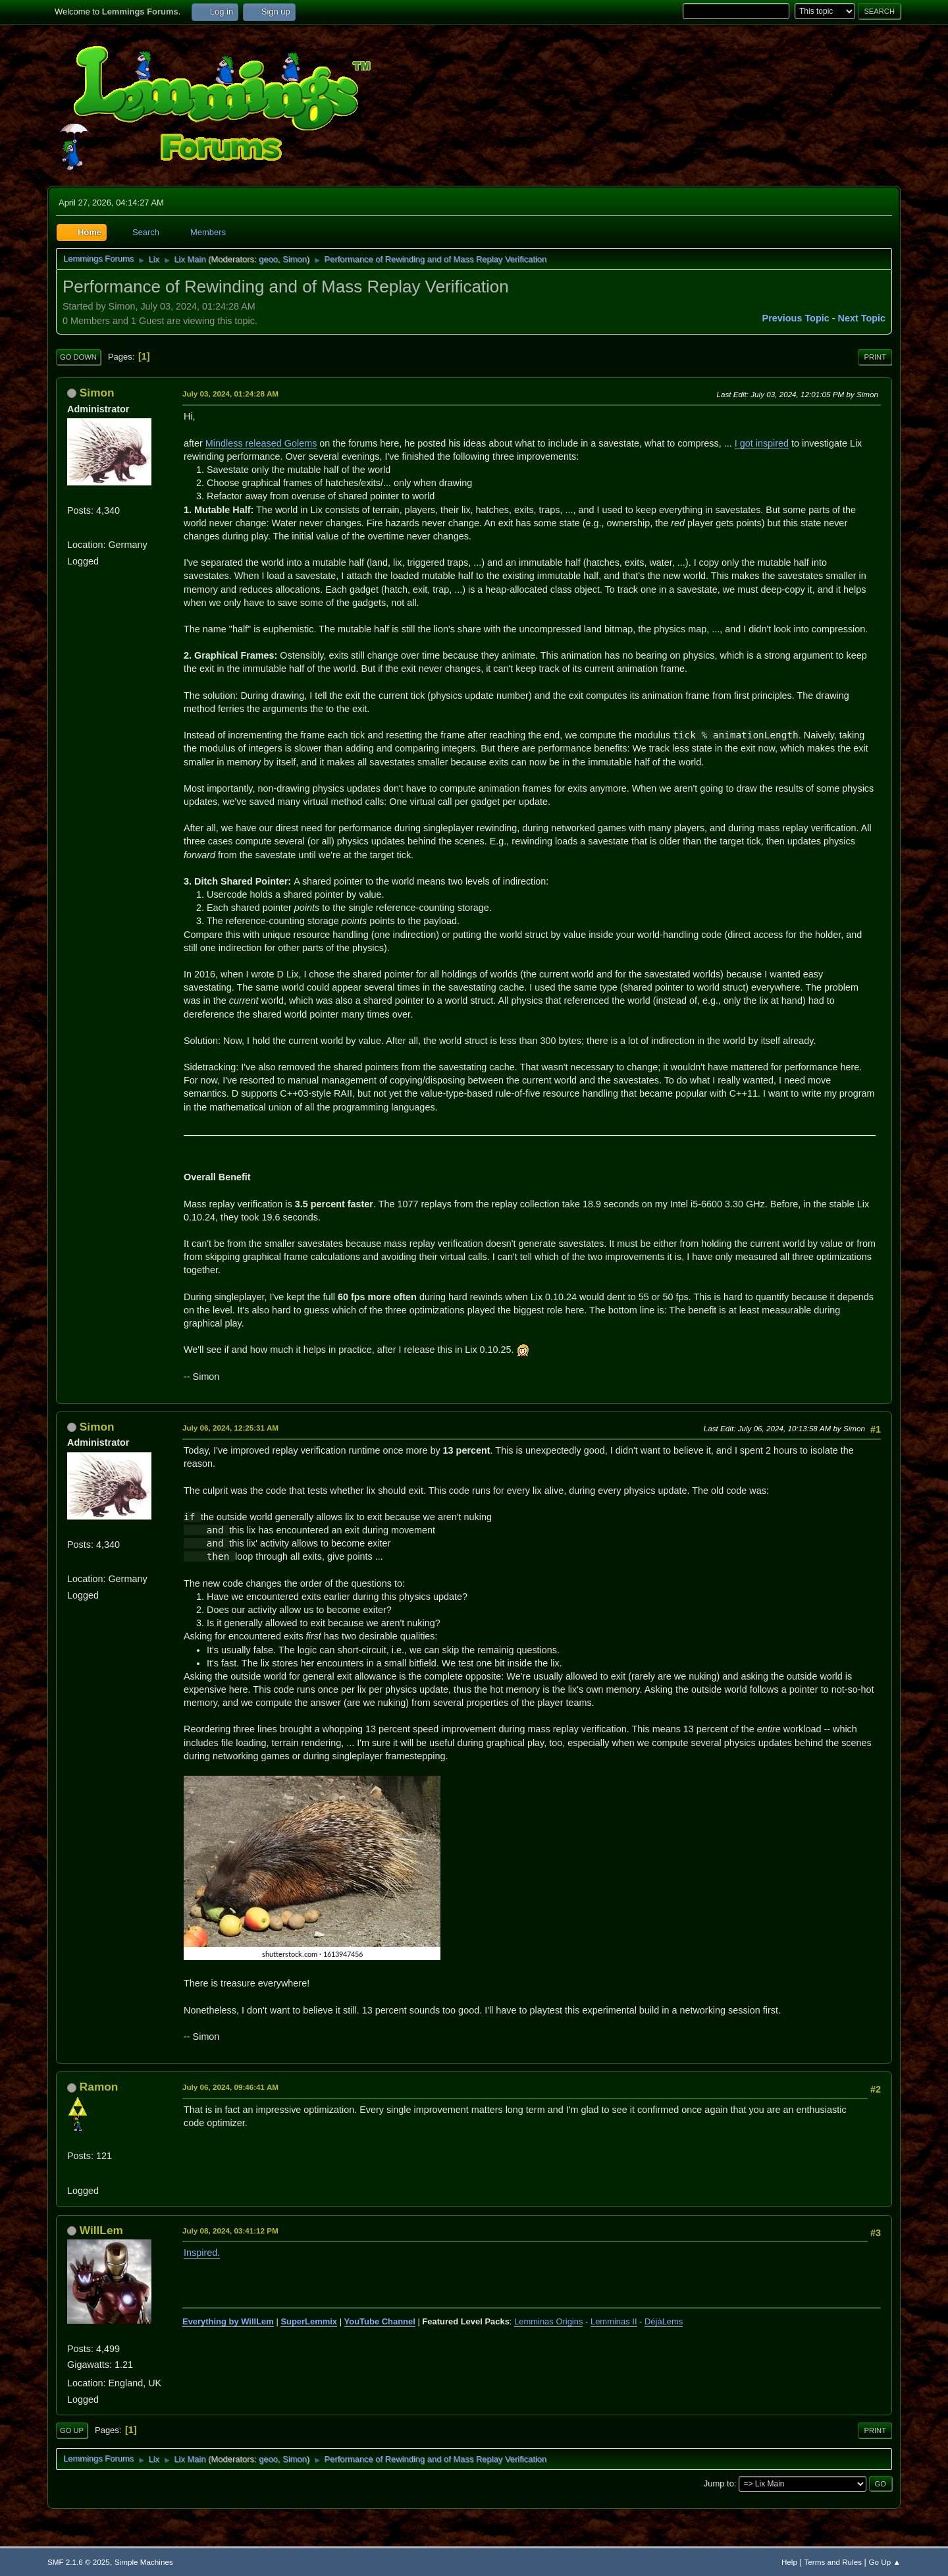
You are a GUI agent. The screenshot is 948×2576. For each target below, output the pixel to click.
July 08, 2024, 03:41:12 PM (230, 2230)
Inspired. (202, 2252)
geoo (268, 259)
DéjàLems (664, 2321)
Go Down (78, 357)
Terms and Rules (833, 2562)
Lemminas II (614, 2321)
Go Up (72, 2430)
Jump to (719, 2483)
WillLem (101, 2230)
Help (789, 2562)
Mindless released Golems (261, 443)
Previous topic (796, 318)
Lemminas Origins (548, 2321)
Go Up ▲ (885, 2562)
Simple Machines (144, 2562)
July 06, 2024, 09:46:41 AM (230, 2087)
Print (875, 357)
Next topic (862, 318)
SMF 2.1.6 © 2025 (78, 2562)
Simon (294, 259)
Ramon (99, 2086)
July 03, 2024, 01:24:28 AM (230, 393)
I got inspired (762, 443)
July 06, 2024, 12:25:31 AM (230, 1427)
